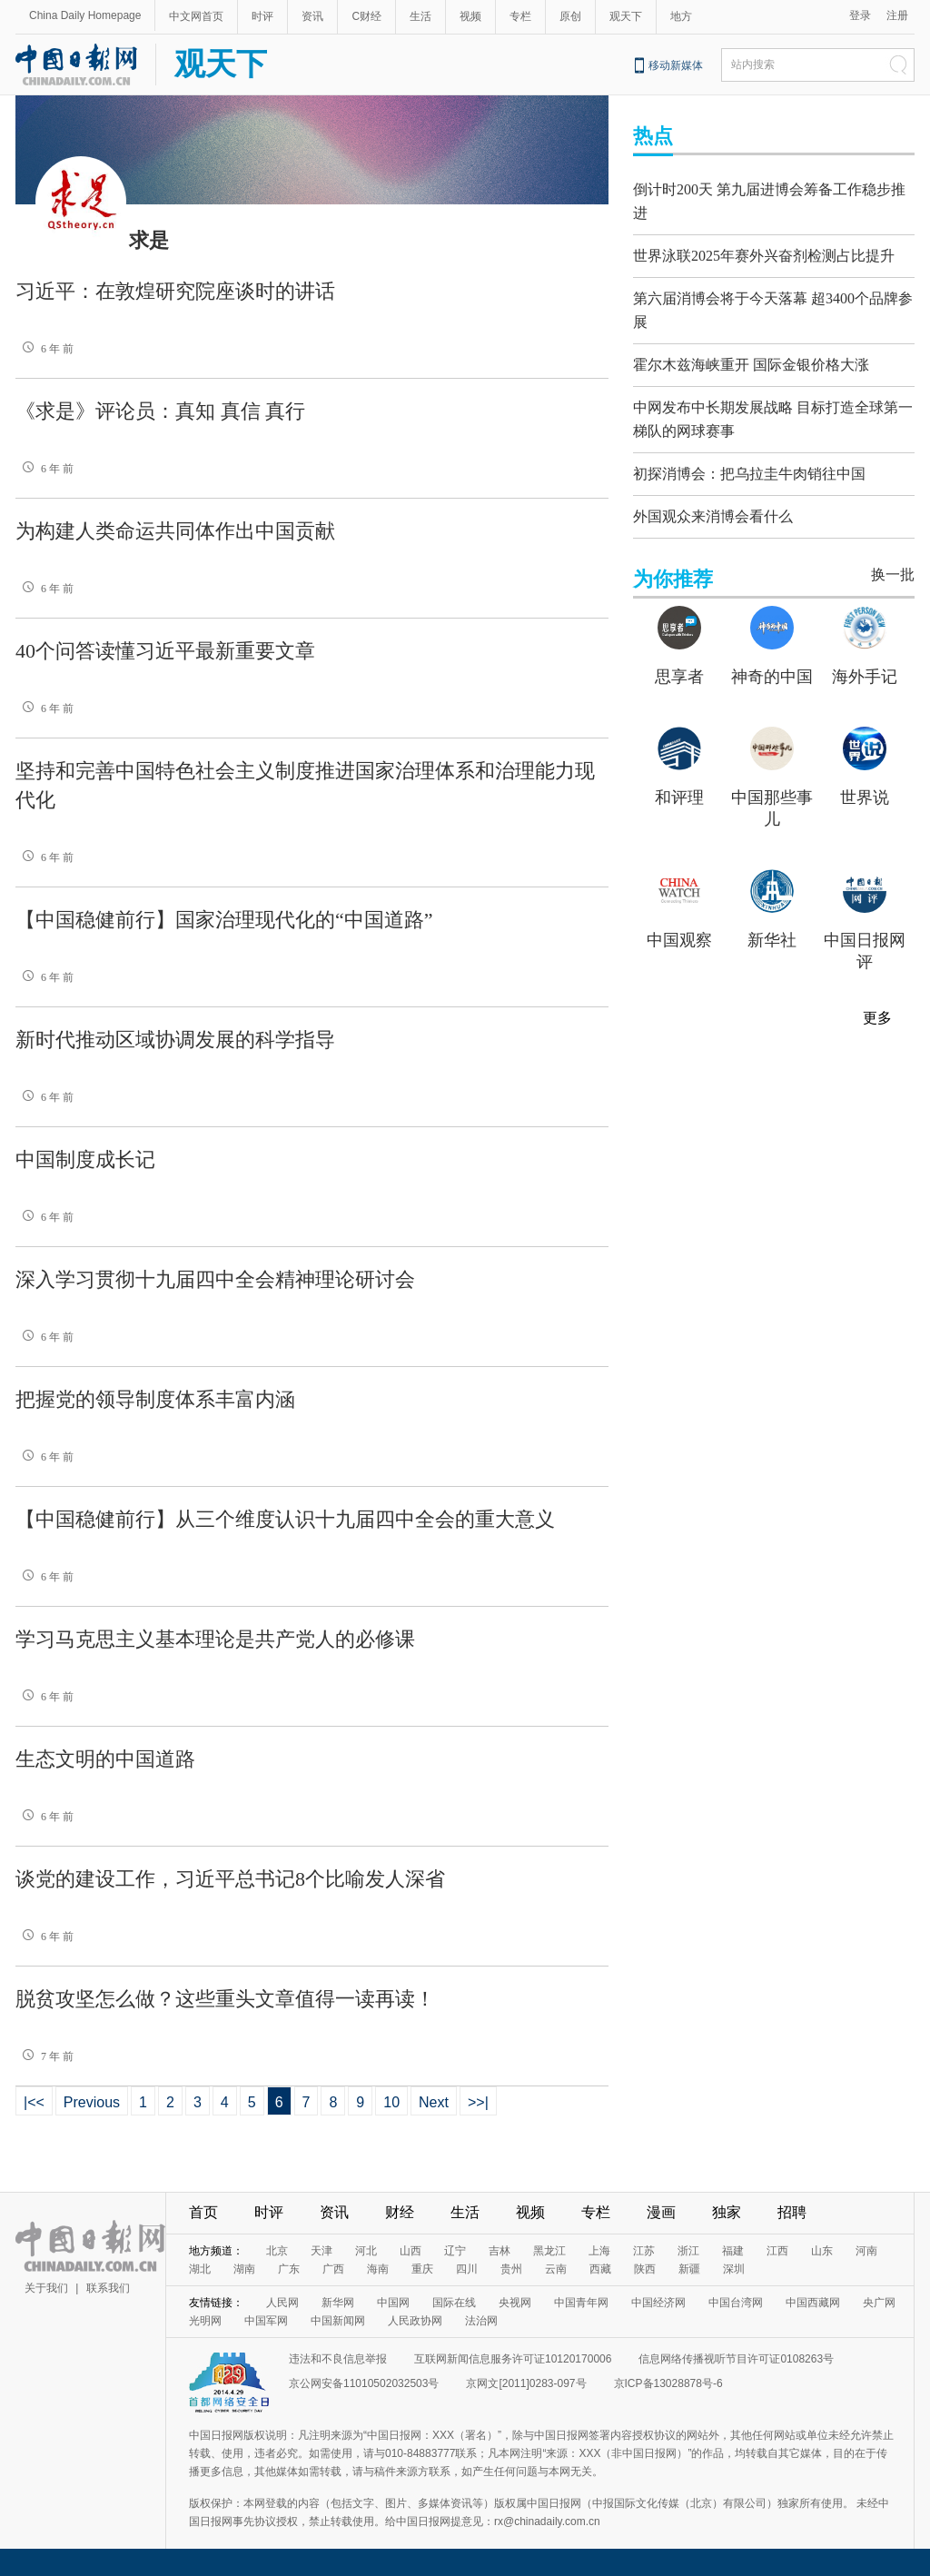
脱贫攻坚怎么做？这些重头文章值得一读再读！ (225, 1998)
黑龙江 (549, 2250)
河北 (366, 2250)
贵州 (511, 2269)
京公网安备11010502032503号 (364, 2383)
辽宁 (455, 2250)
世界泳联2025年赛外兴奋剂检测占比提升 (764, 251)
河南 (866, 2250)
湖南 (244, 2269)
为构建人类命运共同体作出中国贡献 (175, 531)
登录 (860, 15)
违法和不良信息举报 (338, 2359)
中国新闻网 (338, 2320)
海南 (378, 2269)
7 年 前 (44, 2056)
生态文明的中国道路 (105, 1759)
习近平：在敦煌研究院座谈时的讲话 (175, 291)
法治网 (481, 2320)
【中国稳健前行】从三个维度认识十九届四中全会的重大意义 (285, 1519)
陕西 (645, 2269)
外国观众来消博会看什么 (713, 502)
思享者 (679, 663)
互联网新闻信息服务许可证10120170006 (512, 2359)
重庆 (422, 2269)
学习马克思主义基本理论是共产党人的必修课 (215, 1639)
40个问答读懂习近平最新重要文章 (165, 650)
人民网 (282, 2302)
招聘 (791, 2212)
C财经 (366, 16)
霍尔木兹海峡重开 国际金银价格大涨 (751, 355)
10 (391, 2102)
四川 (467, 2269)
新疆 (689, 2269)
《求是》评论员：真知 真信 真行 (160, 411)
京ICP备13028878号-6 (668, 2383)
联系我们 (108, 2288)
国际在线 (454, 2302)
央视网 (515, 2302)
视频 (470, 16)
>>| (478, 2102)
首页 (203, 2212)
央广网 (879, 2302)
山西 (410, 2250)
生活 (420, 16)
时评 (262, 16)
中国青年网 (581, 2302)
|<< (34, 2102)
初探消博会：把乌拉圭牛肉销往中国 (749, 460)
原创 (570, 16)
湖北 (200, 2269)
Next (434, 2102)
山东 (822, 2250)
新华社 (771, 926)
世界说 (864, 784)
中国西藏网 (813, 2302)
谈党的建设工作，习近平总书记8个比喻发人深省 (230, 1879)
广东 (289, 2269)
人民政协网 (415, 2320)
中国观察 (679, 926)
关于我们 (46, 2288)
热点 (653, 135)
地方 (681, 16)
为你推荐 (673, 565)
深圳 (734, 2269)
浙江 (688, 2250)
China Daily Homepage (85, 15)
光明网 (205, 2320)
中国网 (393, 2302)
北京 (277, 2250)
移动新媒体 (675, 65)
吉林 (499, 2250)
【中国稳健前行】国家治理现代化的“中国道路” (224, 919)
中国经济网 (658, 2302)
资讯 (312, 16)
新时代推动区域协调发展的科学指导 (175, 1039)
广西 (333, 2269)
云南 (556, 2269)
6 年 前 (44, 348)
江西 (777, 2250)
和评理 (679, 784)
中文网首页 (196, 16)
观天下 (625, 16)
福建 (733, 2250)
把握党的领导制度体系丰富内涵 (155, 1399)
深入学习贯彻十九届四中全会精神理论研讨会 (215, 1279)
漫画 (661, 2212)
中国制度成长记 (85, 1159)
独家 (726, 2212)
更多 (877, 1004)
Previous (92, 2102)
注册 (897, 15)
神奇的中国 (772, 663)
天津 (321, 2250)
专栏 (520, 16)
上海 (599, 2250)
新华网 (338, 2302)
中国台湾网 (735, 2302)
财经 (399, 2212)
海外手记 (864, 663)
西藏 (600, 2269)
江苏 (644, 2250)
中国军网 (266, 2320)
